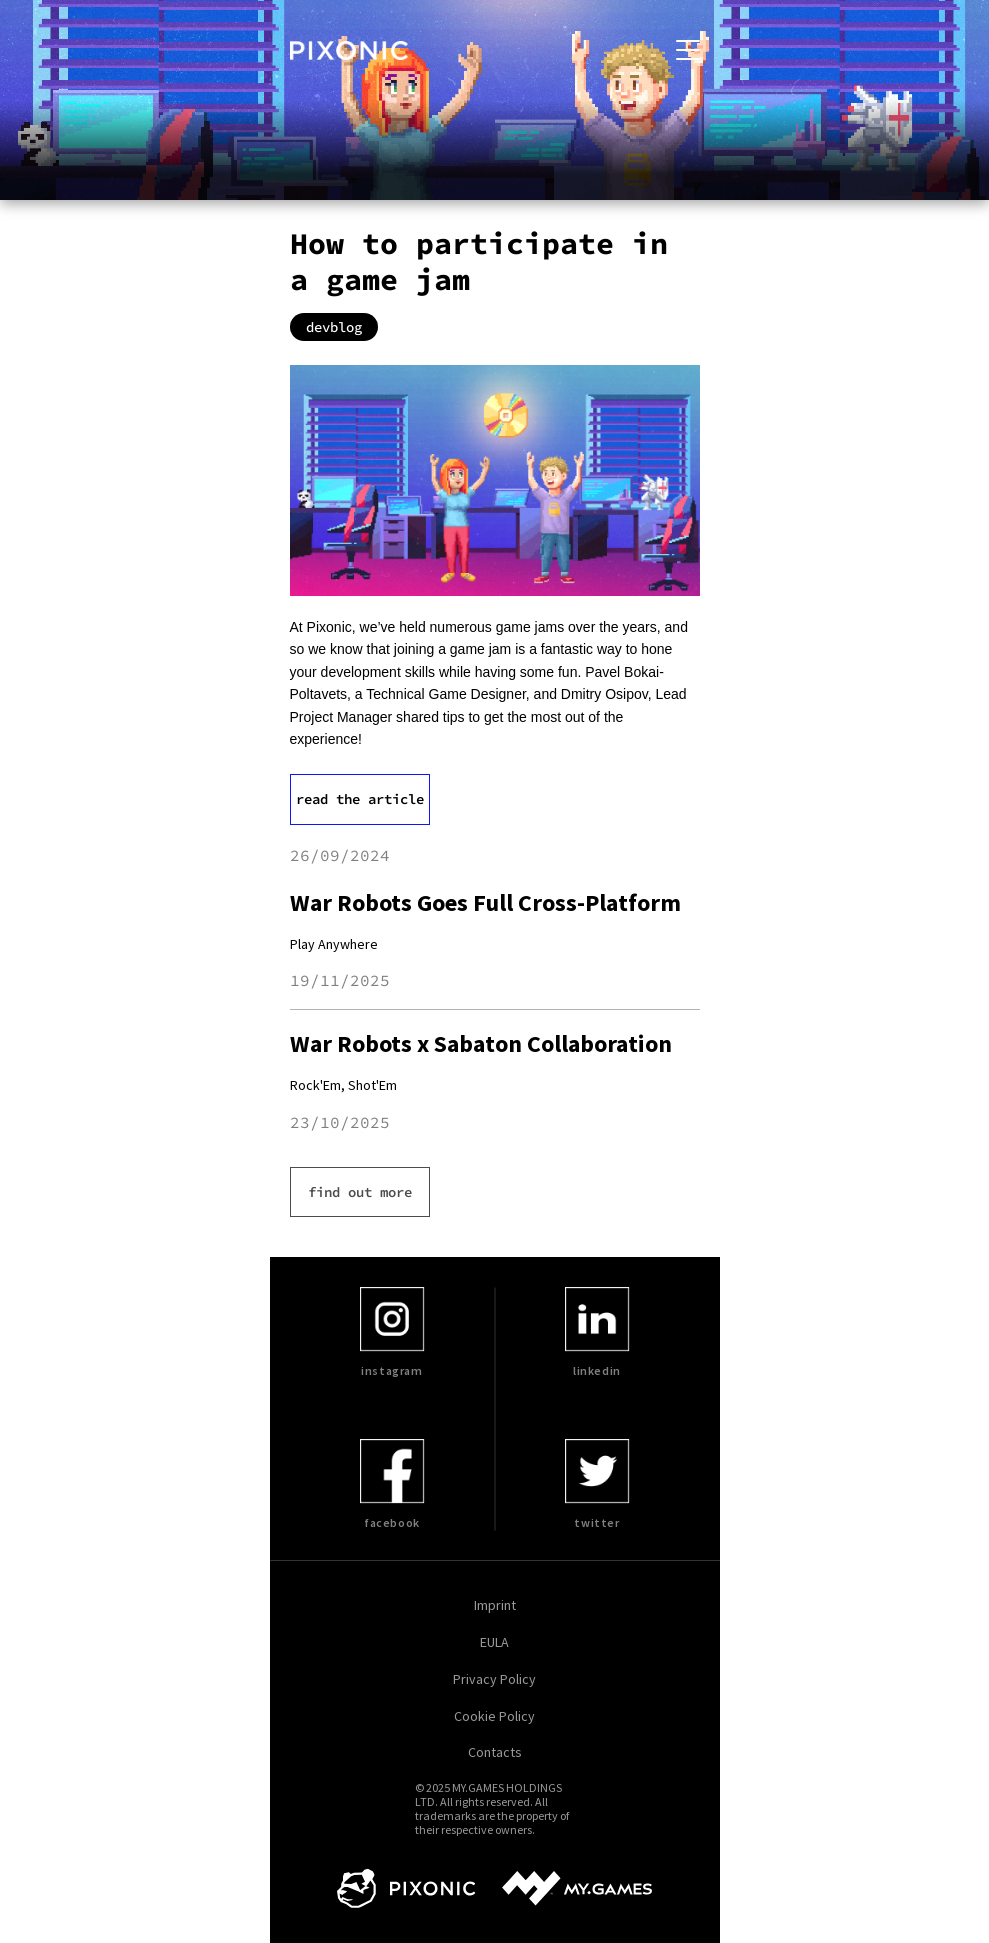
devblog (334, 327)
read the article (360, 799)
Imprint (495, 1605)
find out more (360, 1192)
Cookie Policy (494, 1716)
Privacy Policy (494, 1679)
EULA (494, 1642)
